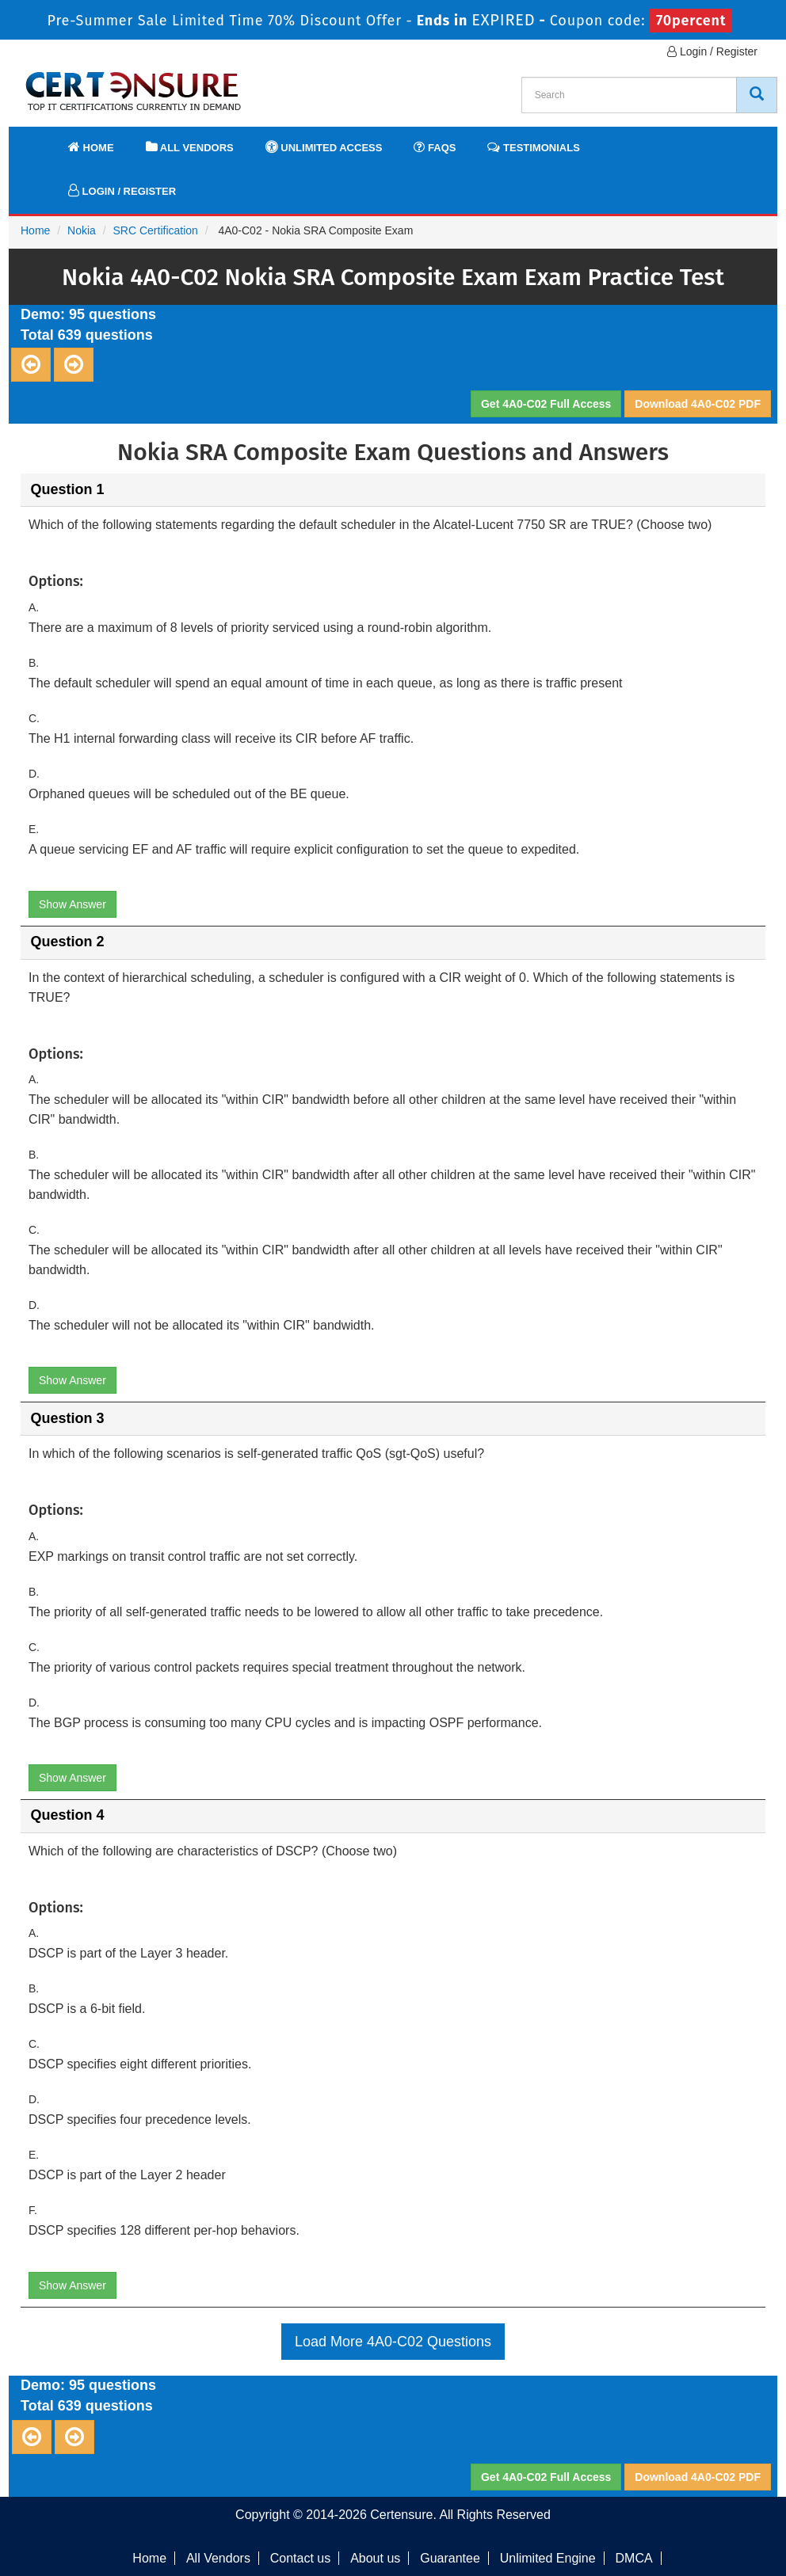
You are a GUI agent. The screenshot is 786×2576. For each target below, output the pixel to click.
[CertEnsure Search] (756, 95)
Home (91, 147)
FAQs (435, 147)
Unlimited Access (324, 147)
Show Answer (72, 904)
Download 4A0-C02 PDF (698, 404)
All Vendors (190, 147)
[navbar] (40, 140)
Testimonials (533, 147)
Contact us (300, 2558)
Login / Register (712, 51)
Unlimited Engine (548, 2558)
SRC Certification (155, 230)
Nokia (81, 230)
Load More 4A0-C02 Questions (393, 2342)
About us (375, 2558)
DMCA (634, 2558)
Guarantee (450, 2558)
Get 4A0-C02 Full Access (546, 404)
